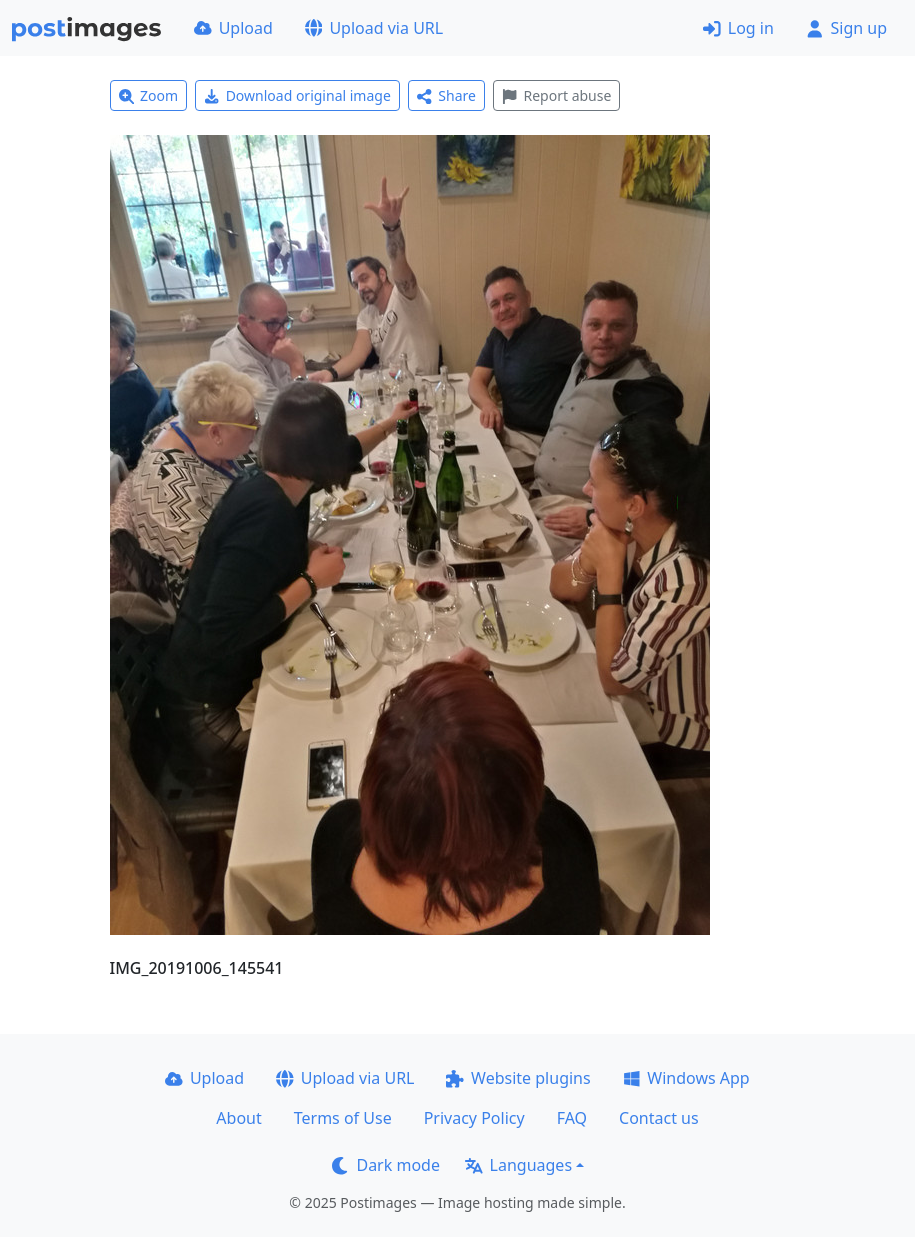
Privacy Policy (474, 1118)
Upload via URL (374, 28)
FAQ (572, 1118)
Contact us (659, 1118)
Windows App (686, 1078)
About (238, 1118)
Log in (738, 28)
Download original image (297, 95)
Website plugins (518, 1078)
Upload (233, 28)
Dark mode (386, 1165)
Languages (518, 1165)
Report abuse (556, 95)
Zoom (149, 95)
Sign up (846, 28)
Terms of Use (343, 1118)
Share (446, 95)
